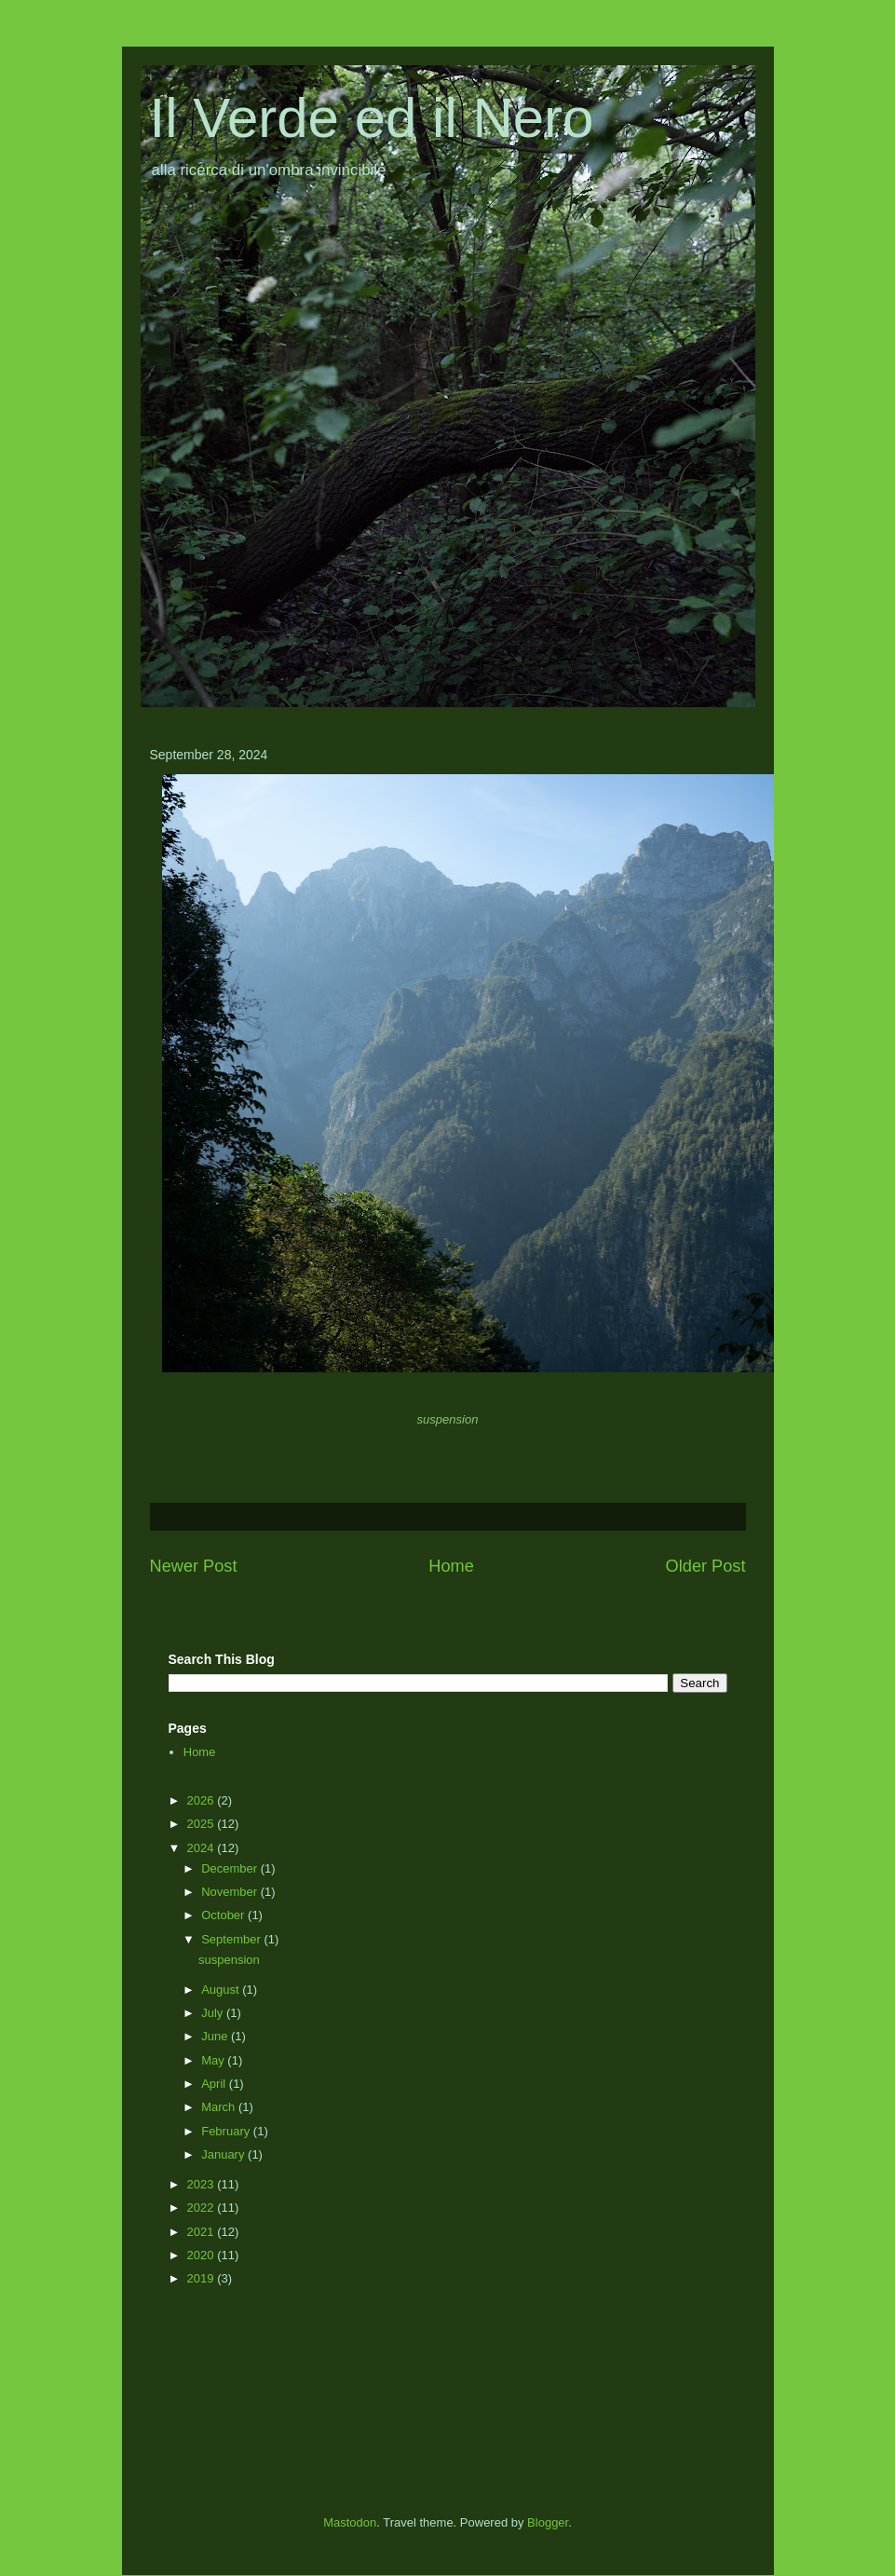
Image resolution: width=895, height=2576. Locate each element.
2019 (202, 2278)
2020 (202, 2255)
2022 (202, 2208)
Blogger (547, 2522)
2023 (202, 2184)
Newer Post (193, 1566)
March (219, 2107)
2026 (202, 1800)
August (221, 1990)
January (224, 2154)
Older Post (706, 1566)
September (232, 1939)
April (215, 2084)
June (216, 2036)
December (231, 1868)
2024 (202, 1848)
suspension (230, 1960)
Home (451, 1566)
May (214, 2060)
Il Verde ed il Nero (372, 118)
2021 (202, 2232)
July (213, 2013)
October (224, 1915)
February (227, 2131)
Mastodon (349, 2522)
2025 (202, 1824)
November (231, 1892)
